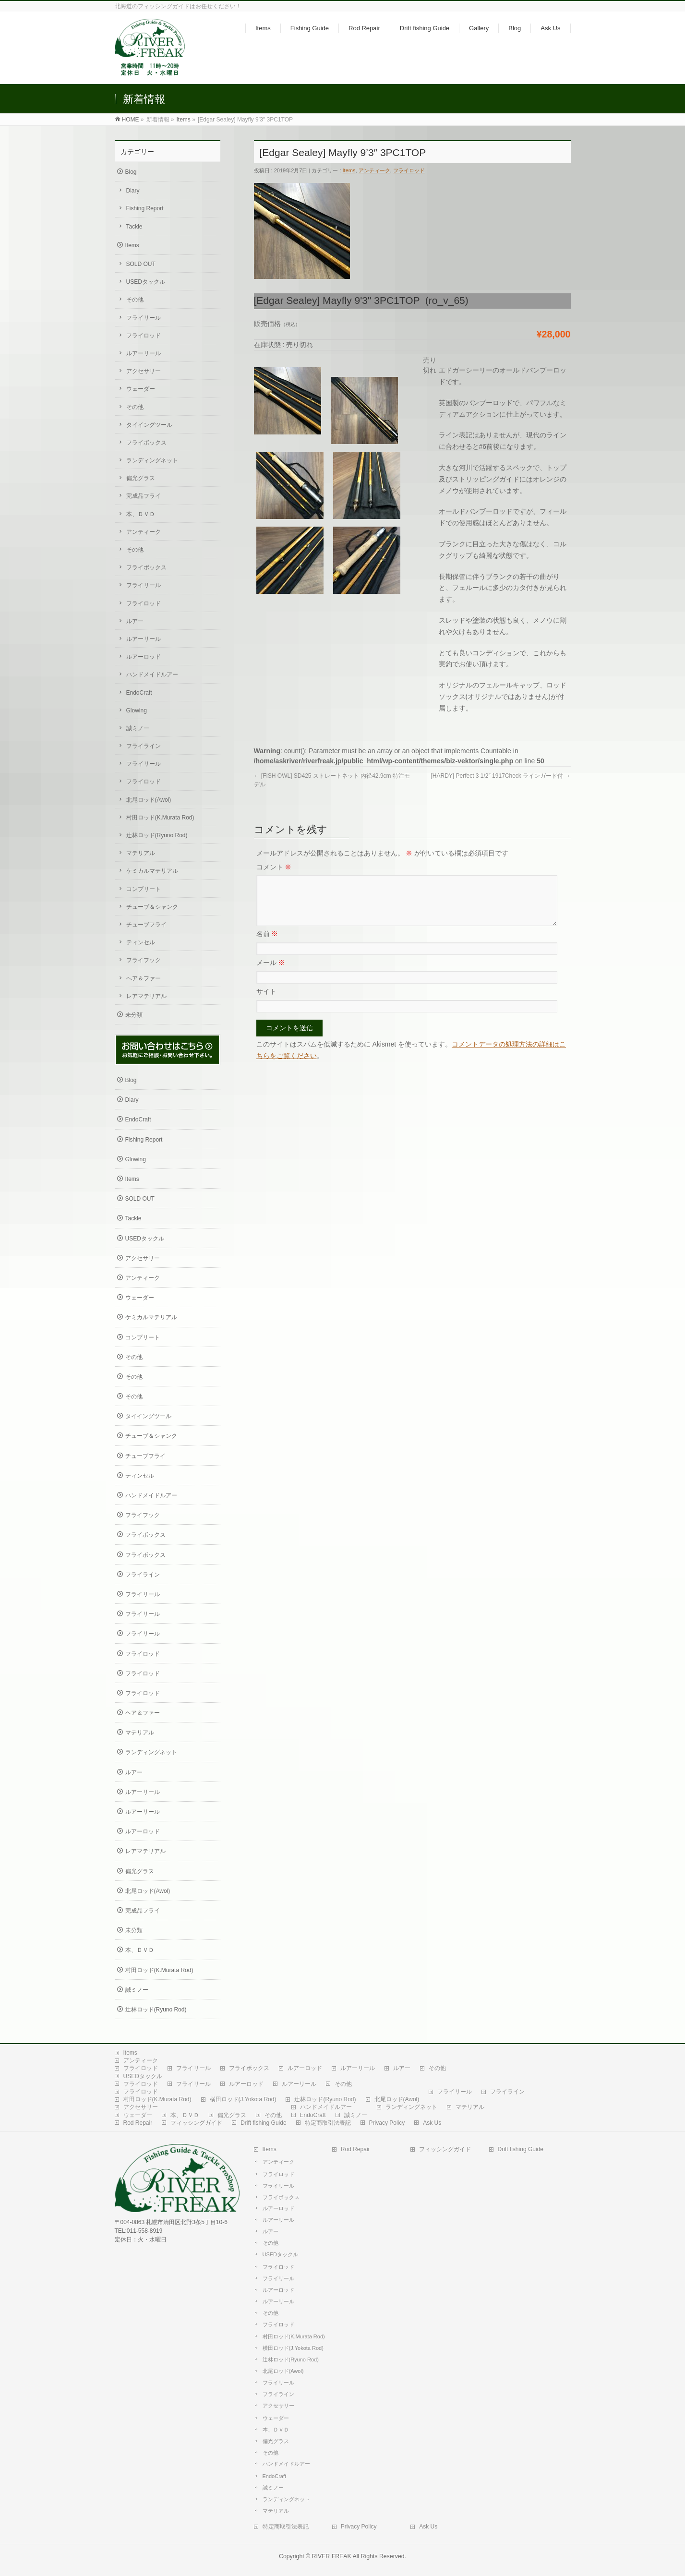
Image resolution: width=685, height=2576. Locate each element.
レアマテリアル (146, 996)
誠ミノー (137, 728)
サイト (266, 1003)
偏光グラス (140, 478)
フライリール (143, 317)
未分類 (134, 1014)
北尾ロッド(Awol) (148, 799)
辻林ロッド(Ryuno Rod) (157, 835)
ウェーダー (140, 388)
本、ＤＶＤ (140, 514)
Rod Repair (138, 2122)
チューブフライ (146, 924)
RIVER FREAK (331, 2556)
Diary (133, 190)
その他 (135, 299)
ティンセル (140, 942)
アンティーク (374, 170)
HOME (130, 119)
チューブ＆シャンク (152, 906)
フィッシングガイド (196, 2122)
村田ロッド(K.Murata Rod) (160, 817)
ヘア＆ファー (143, 978)
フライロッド (409, 170)
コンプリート (143, 889)
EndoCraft (139, 692)
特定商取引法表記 (328, 2122)
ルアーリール (143, 353)
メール (270, 974)
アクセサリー (143, 371)
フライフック (143, 960)
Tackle (134, 226)
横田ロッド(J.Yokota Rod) (243, 2099)
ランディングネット (152, 460)
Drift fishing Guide (263, 2122)
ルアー (135, 621)
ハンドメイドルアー (152, 674)
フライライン (143, 746)
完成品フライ (143, 496)
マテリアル (140, 853)
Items (184, 119)
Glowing (136, 710)
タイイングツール (149, 424)
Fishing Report (145, 208)
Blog (131, 172)
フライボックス (146, 442)
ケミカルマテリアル (152, 870)
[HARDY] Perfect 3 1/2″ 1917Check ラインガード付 (500, 775)
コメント (274, 867)
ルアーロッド (143, 656)
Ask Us (432, 2122)
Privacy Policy (387, 2122)
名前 (267, 945)
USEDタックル (145, 281)
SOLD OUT (141, 264)
